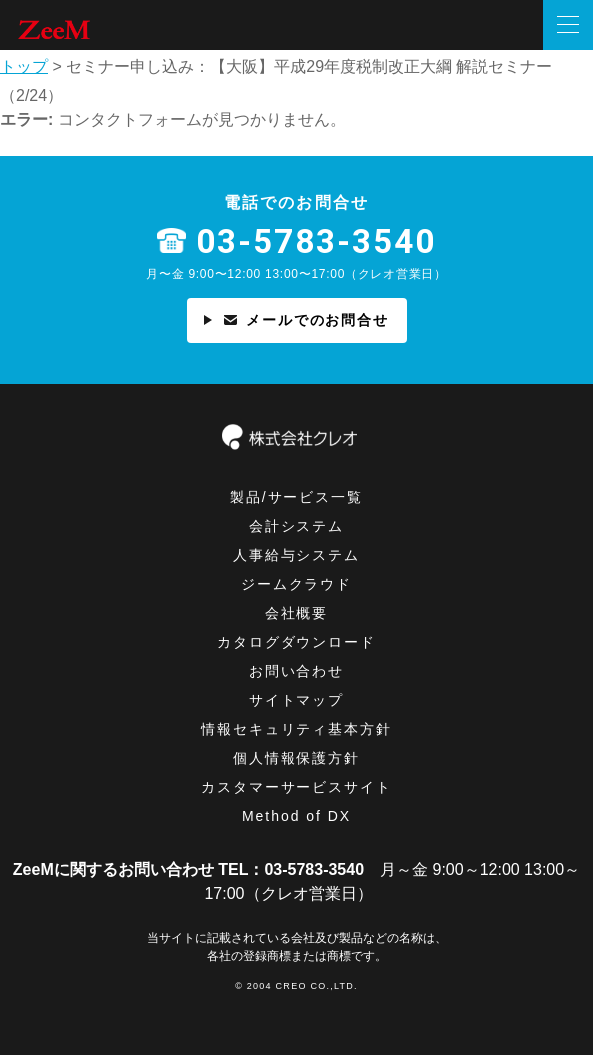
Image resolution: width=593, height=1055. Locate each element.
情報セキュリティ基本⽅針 (297, 729)
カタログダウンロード (297, 642)
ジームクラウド (297, 584)
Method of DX (296, 816)
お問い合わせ (297, 671)
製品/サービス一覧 (297, 497)
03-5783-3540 (316, 242)
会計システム (297, 526)
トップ (24, 66)
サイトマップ (297, 700)
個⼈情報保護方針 (297, 758)
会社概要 (297, 613)
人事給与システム (297, 555)
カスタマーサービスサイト (297, 787)
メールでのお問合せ (297, 320)
